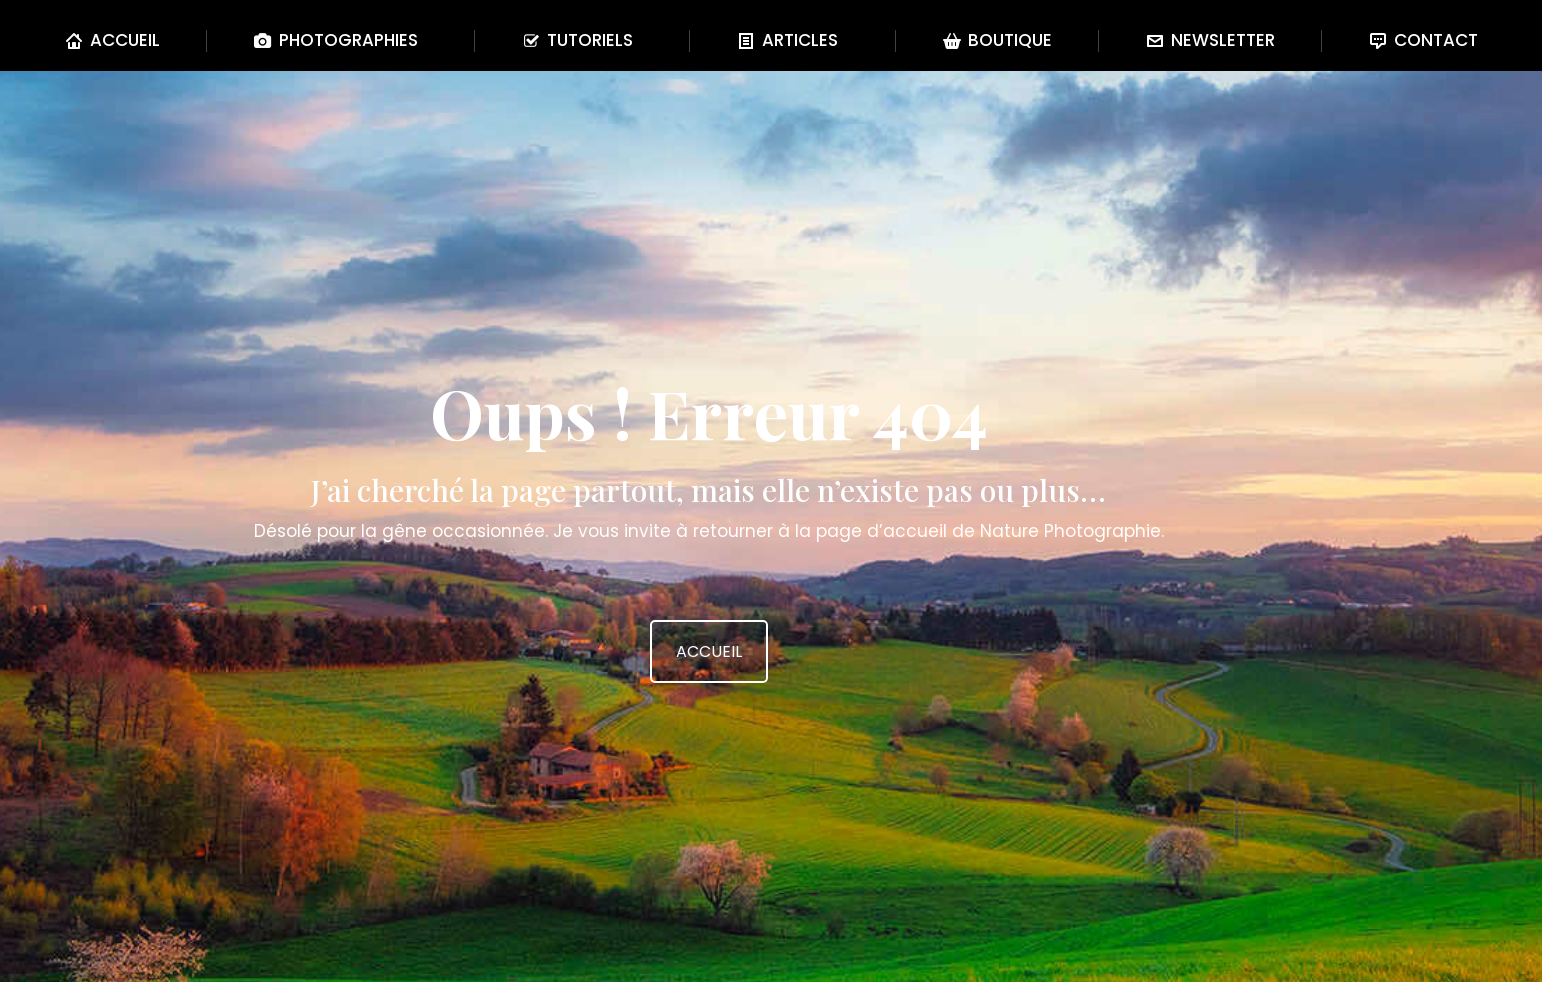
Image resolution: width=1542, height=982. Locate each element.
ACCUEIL (709, 651)
